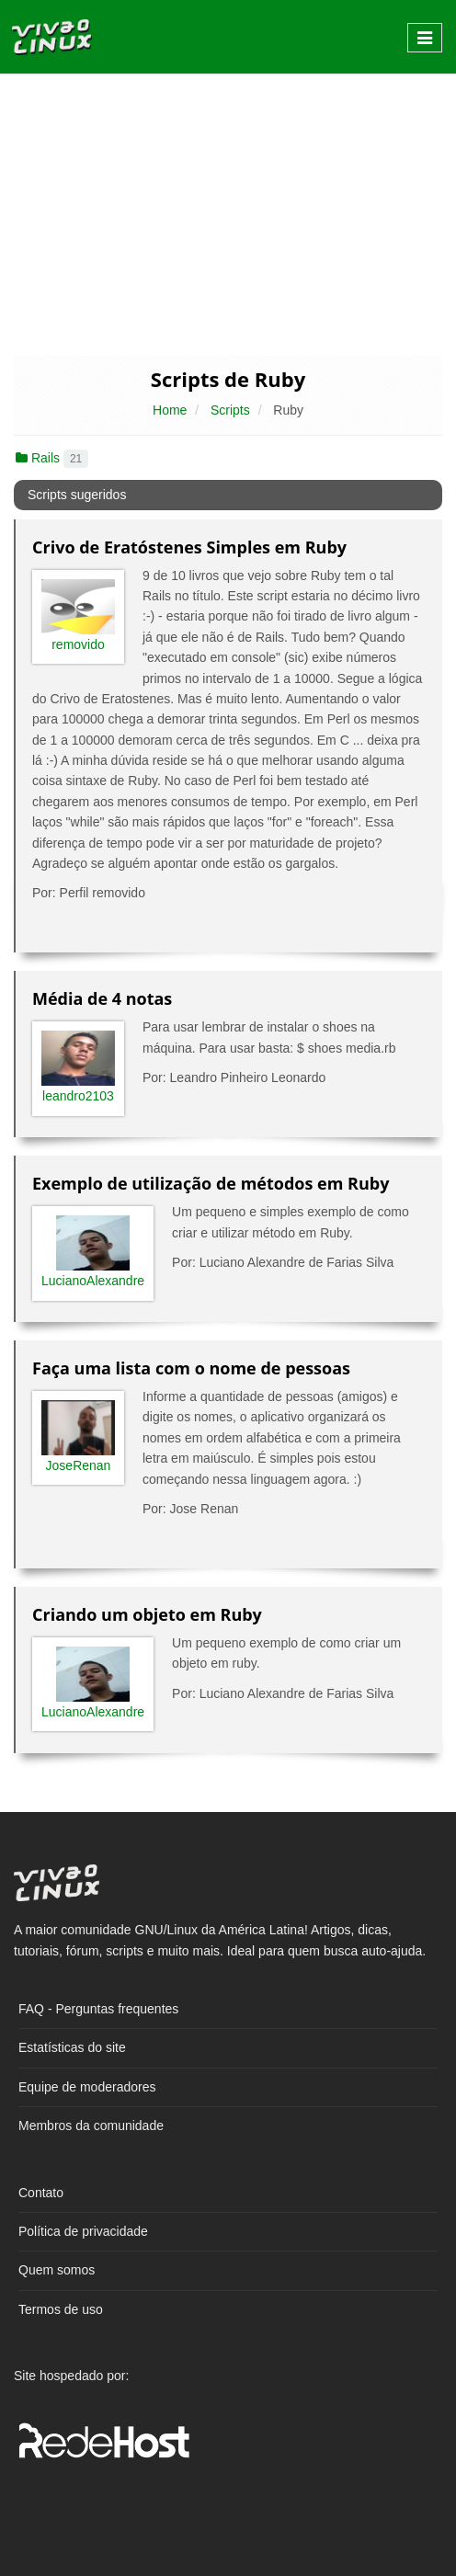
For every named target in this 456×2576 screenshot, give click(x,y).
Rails (52, 457)
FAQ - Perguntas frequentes (98, 2008)
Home (170, 410)
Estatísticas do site (72, 2047)
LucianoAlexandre (92, 1280)
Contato (40, 2192)
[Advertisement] (228, 213)
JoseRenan (78, 1465)
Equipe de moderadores (86, 2087)
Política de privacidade (83, 2231)
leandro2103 (78, 1096)
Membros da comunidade (91, 2125)
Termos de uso (60, 2309)
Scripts (230, 410)
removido (78, 644)
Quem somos (56, 2270)
